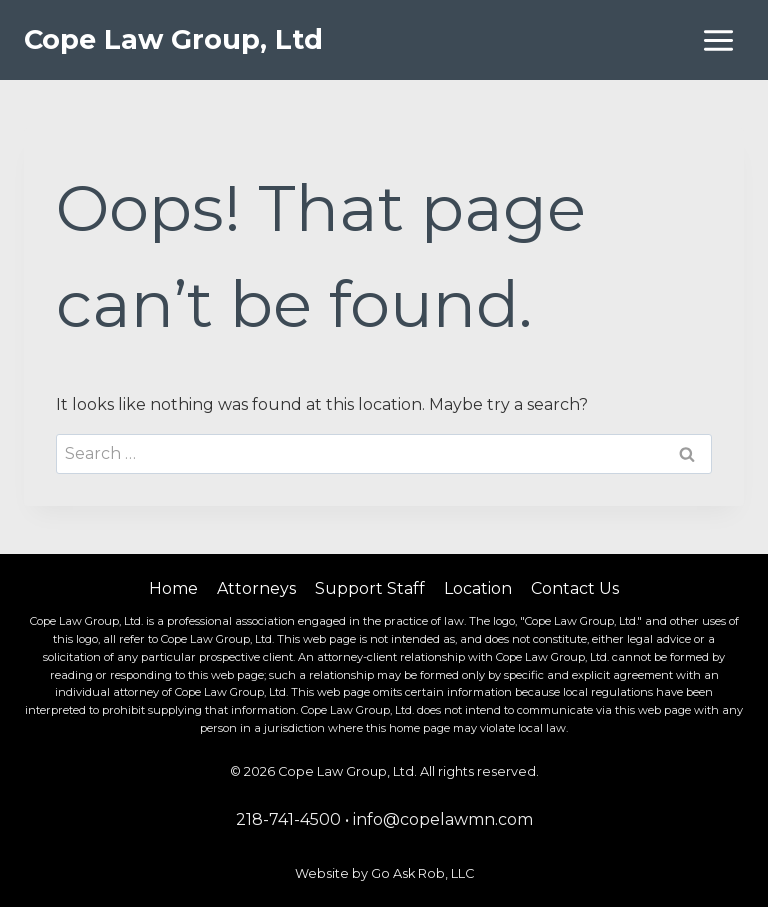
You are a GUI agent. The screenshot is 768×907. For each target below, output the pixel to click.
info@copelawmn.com (443, 819)
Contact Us (575, 588)
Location (478, 588)
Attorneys (256, 588)
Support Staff (370, 588)
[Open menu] (718, 40)
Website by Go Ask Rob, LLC (384, 873)
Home (173, 588)
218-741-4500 (288, 819)
